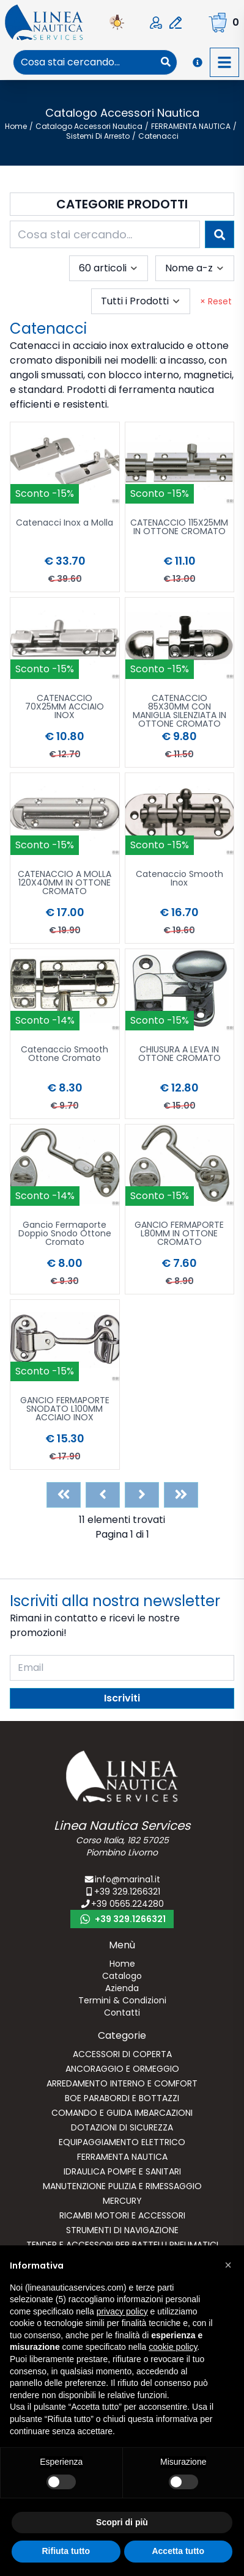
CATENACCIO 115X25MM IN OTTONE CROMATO (179, 527)
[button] (228, 2265)
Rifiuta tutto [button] (66, 2551)
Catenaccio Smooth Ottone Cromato (64, 1054)
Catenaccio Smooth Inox (179, 879)
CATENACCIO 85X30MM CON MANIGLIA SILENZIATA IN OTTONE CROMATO (179, 711)
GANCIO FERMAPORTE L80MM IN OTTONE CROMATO (179, 1234)
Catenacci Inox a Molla (64, 523)
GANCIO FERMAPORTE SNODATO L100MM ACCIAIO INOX (64, 1409)
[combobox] (83, 62)
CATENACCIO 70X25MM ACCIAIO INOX (64, 707)
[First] (63, 1495)
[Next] (142, 1495)
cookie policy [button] (173, 2347)
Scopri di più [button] (122, 2522)
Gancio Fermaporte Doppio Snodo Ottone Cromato (64, 1234)
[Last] (181, 1495)
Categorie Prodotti (122, 204)
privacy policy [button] (122, 2311)
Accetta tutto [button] (178, 2551)
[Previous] (103, 1495)
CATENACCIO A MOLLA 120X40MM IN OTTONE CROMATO (64, 883)
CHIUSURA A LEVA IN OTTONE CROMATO (179, 1054)
